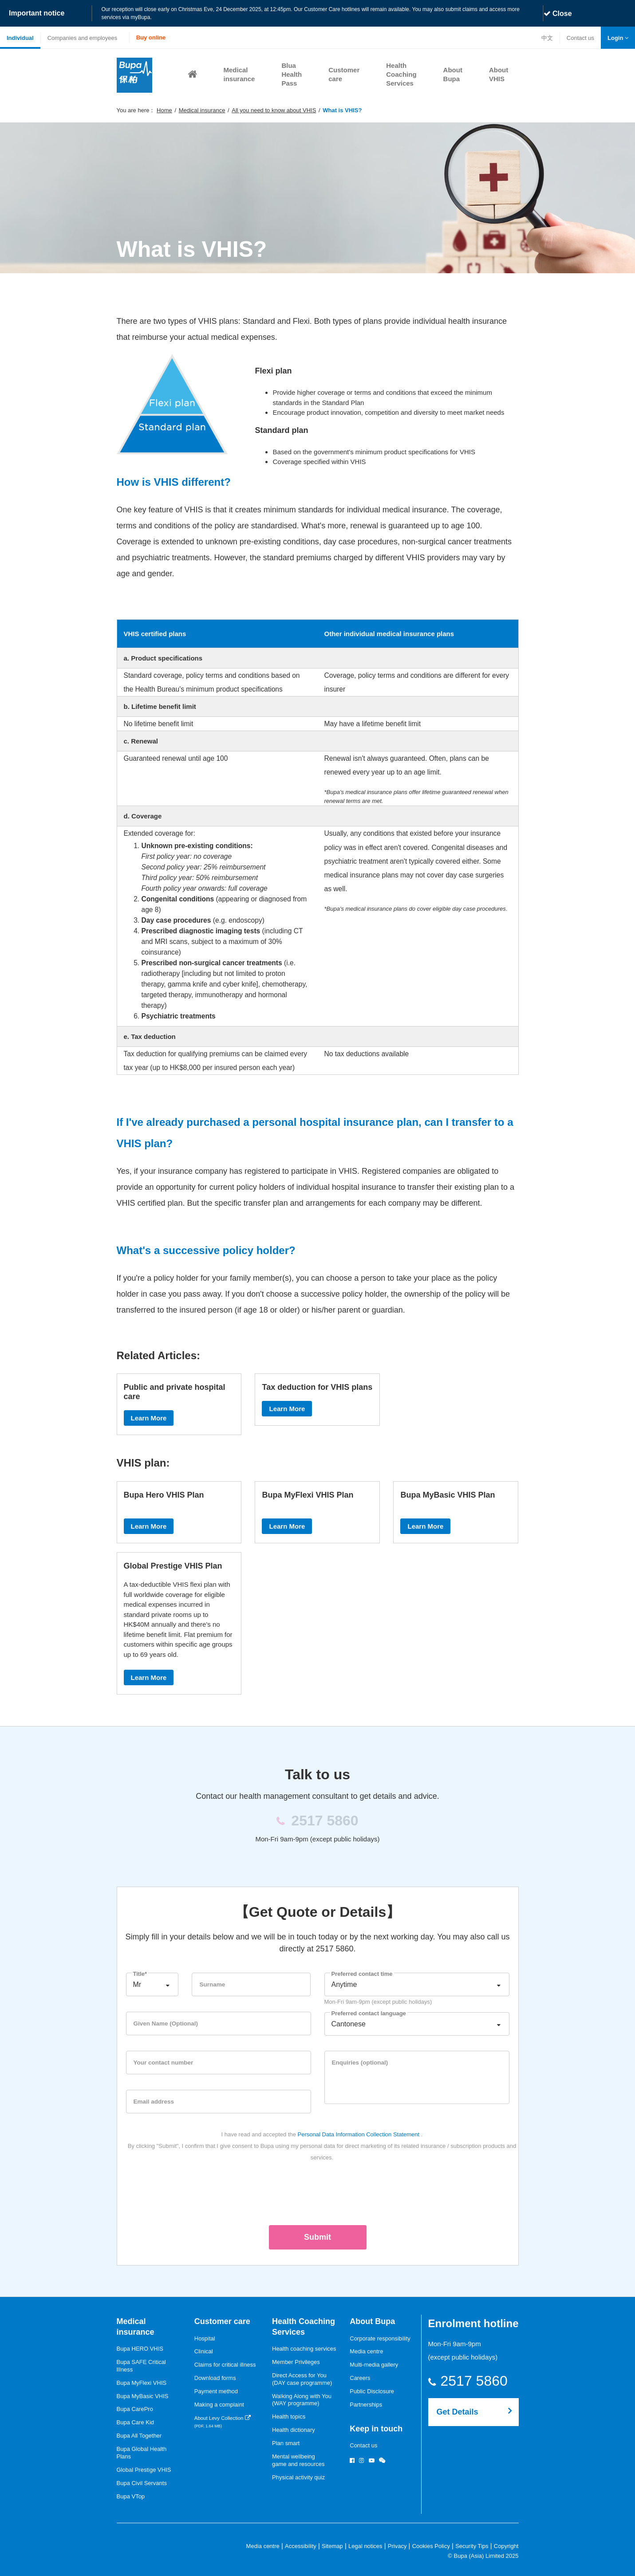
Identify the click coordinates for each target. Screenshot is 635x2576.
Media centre (366, 2351)
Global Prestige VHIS (144, 2469)
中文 (547, 38)
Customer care (222, 2321)
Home (164, 110)
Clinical (203, 2351)
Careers (360, 2378)
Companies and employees (82, 38)
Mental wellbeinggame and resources (298, 2460)
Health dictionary (293, 2430)
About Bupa (372, 2321)
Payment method (216, 2391)
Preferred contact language (368, 2013)
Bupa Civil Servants (142, 2483)
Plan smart (286, 2443)
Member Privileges (296, 2362)
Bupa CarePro (135, 2409)
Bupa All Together (139, 2435)
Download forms (215, 2378)
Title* (140, 1973)
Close (558, 13)
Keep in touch (376, 2428)
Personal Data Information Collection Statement (359, 2134)
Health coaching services (304, 2348)
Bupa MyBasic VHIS (143, 2396)
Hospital (204, 2338)
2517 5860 (479, 2381)
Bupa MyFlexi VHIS (142, 2382)
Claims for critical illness (225, 2364)
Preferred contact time (362, 1973)
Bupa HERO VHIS (140, 2348)
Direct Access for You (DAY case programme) (302, 2379)
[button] (618, 37)
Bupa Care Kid (135, 2422)
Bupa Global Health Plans (142, 2453)
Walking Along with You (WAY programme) (301, 2400)
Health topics (288, 2416)
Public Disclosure (372, 2391)
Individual (20, 38)
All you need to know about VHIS (274, 110)
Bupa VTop (131, 2496)
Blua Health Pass (291, 74)
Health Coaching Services (401, 74)
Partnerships (366, 2404)
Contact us (580, 38)
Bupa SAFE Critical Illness (141, 2366)
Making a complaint (219, 2404)
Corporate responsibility (380, 2338)
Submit (317, 2237)
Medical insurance (202, 110)
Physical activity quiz (298, 2477)
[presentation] (317, 2192)
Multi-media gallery (374, 2364)
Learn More (149, 1418)
